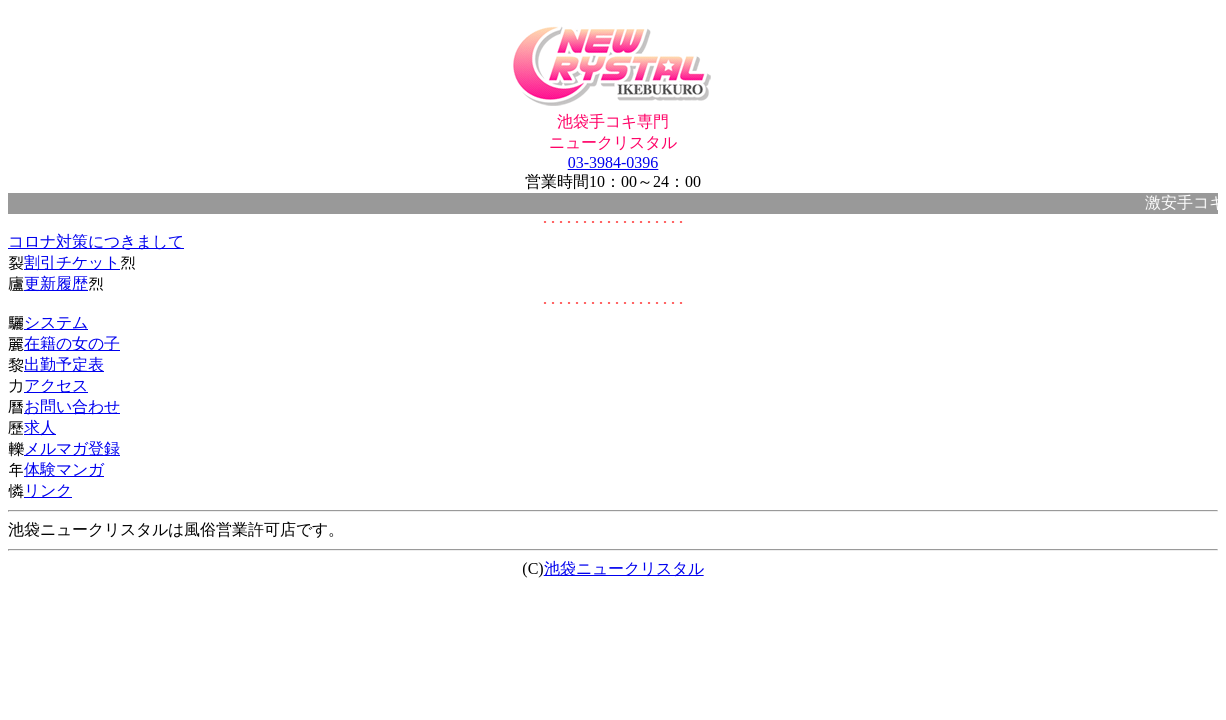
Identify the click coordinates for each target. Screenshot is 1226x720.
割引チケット (72, 262)
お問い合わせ (72, 406)
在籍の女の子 (72, 343)
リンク (48, 490)
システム (56, 322)
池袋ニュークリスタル (624, 568)
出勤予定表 (64, 364)
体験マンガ (64, 469)
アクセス (56, 385)
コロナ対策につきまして (96, 241)
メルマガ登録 (72, 448)
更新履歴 (56, 283)
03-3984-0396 (613, 162)
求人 (40, 427)
